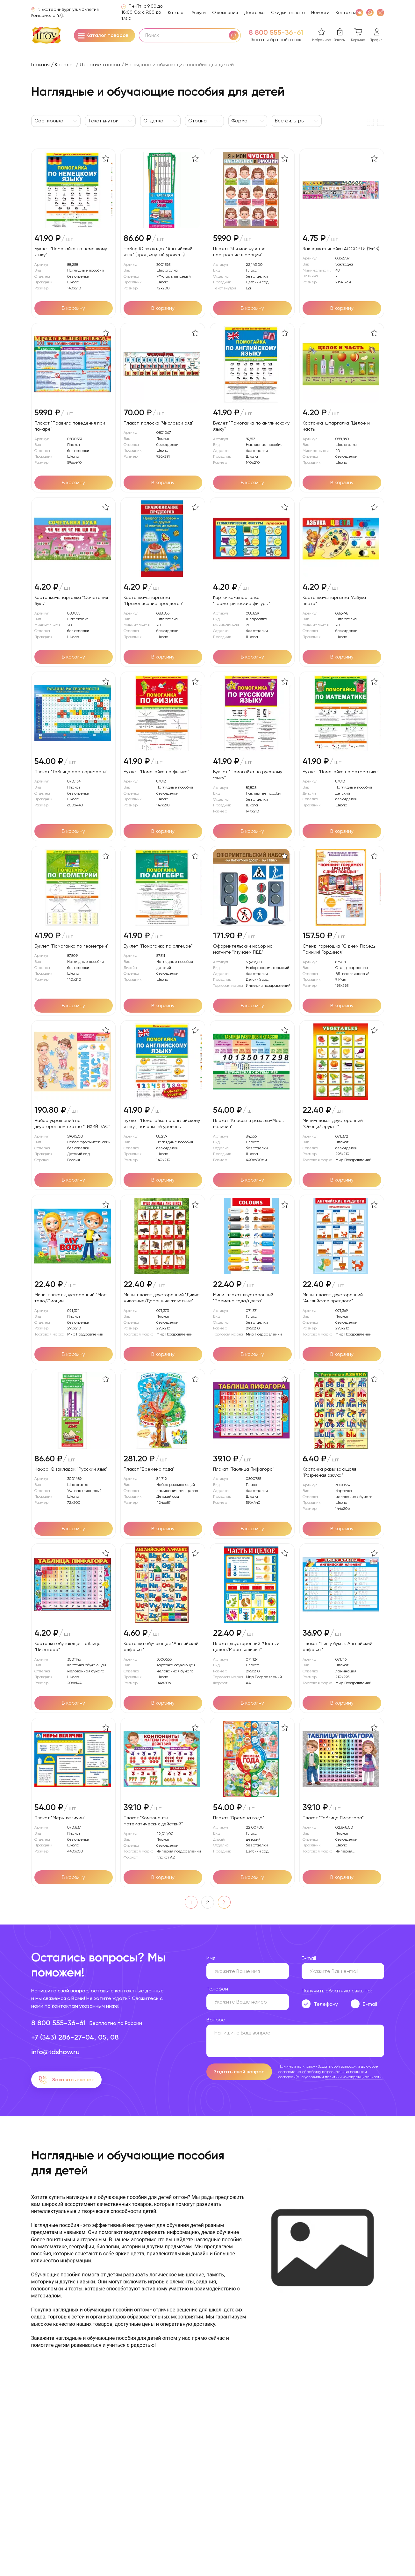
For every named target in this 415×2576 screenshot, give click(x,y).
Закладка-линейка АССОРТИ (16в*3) (341, 248)
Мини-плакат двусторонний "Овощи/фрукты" (333, 1123)
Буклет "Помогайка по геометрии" (71, 946)
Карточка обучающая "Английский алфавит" (161, 1646)
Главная (40, 65)
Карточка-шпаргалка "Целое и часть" (336, 426)
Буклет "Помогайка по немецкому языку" (70, 251)
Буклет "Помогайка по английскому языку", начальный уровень (162, 1123)
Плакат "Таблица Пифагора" (243, 1469)
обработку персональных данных (333, 2072)
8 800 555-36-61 (276, 32)
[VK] (359, 12)
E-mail (370, 2004)
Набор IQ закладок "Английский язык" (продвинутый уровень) (158, 251)
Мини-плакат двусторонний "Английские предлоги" (333, 1297)
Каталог (176, 12)
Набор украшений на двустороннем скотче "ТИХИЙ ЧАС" (72, 1123)
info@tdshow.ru (55, 2052)
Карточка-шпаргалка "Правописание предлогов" (153, 600)
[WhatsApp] (370, 12)
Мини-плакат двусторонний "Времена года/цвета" (243, 1297)
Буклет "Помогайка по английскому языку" (251, 426)
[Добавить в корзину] (73, 308)
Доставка (254, 12)
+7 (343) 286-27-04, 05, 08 (75, 2037)
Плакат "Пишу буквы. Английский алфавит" (337, 1646)
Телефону (326, 2004)
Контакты (346, 12)
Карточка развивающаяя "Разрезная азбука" (329, 1472)
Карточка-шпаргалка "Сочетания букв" (71, 600)
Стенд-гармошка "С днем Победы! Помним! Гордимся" (340, 949)
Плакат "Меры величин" (59, 1817)
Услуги (199, 12)
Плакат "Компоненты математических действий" (153, 1820)
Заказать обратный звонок (276, 39)
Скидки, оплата (288, 12)
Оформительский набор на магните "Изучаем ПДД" (243, 949)
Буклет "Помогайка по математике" (341, 771)
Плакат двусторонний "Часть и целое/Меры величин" (246, 1646)
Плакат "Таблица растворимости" (70, 771)
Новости (320, 12)
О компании (225, 12)
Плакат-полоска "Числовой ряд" (159, 423)
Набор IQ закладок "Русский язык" (71, 1469)
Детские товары (100, 65)
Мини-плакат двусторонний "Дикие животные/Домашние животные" (162, 1297)
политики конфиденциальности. (354, 2077)
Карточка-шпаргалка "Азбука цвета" (334, 600)
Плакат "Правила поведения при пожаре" (69, 426)
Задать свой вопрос (239, 2072)
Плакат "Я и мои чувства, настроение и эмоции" (240, 251)
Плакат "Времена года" (149, 1469)
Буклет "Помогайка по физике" (156, 771)
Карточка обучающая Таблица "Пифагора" (67, 1646)
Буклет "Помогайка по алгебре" (158, 946)
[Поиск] (234, 35)
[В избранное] (105, 158)
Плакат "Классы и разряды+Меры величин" (248, 1123)
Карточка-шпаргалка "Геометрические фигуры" (241, 600)
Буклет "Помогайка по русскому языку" (247, 774)
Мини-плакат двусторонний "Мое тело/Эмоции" (70, 1297)
